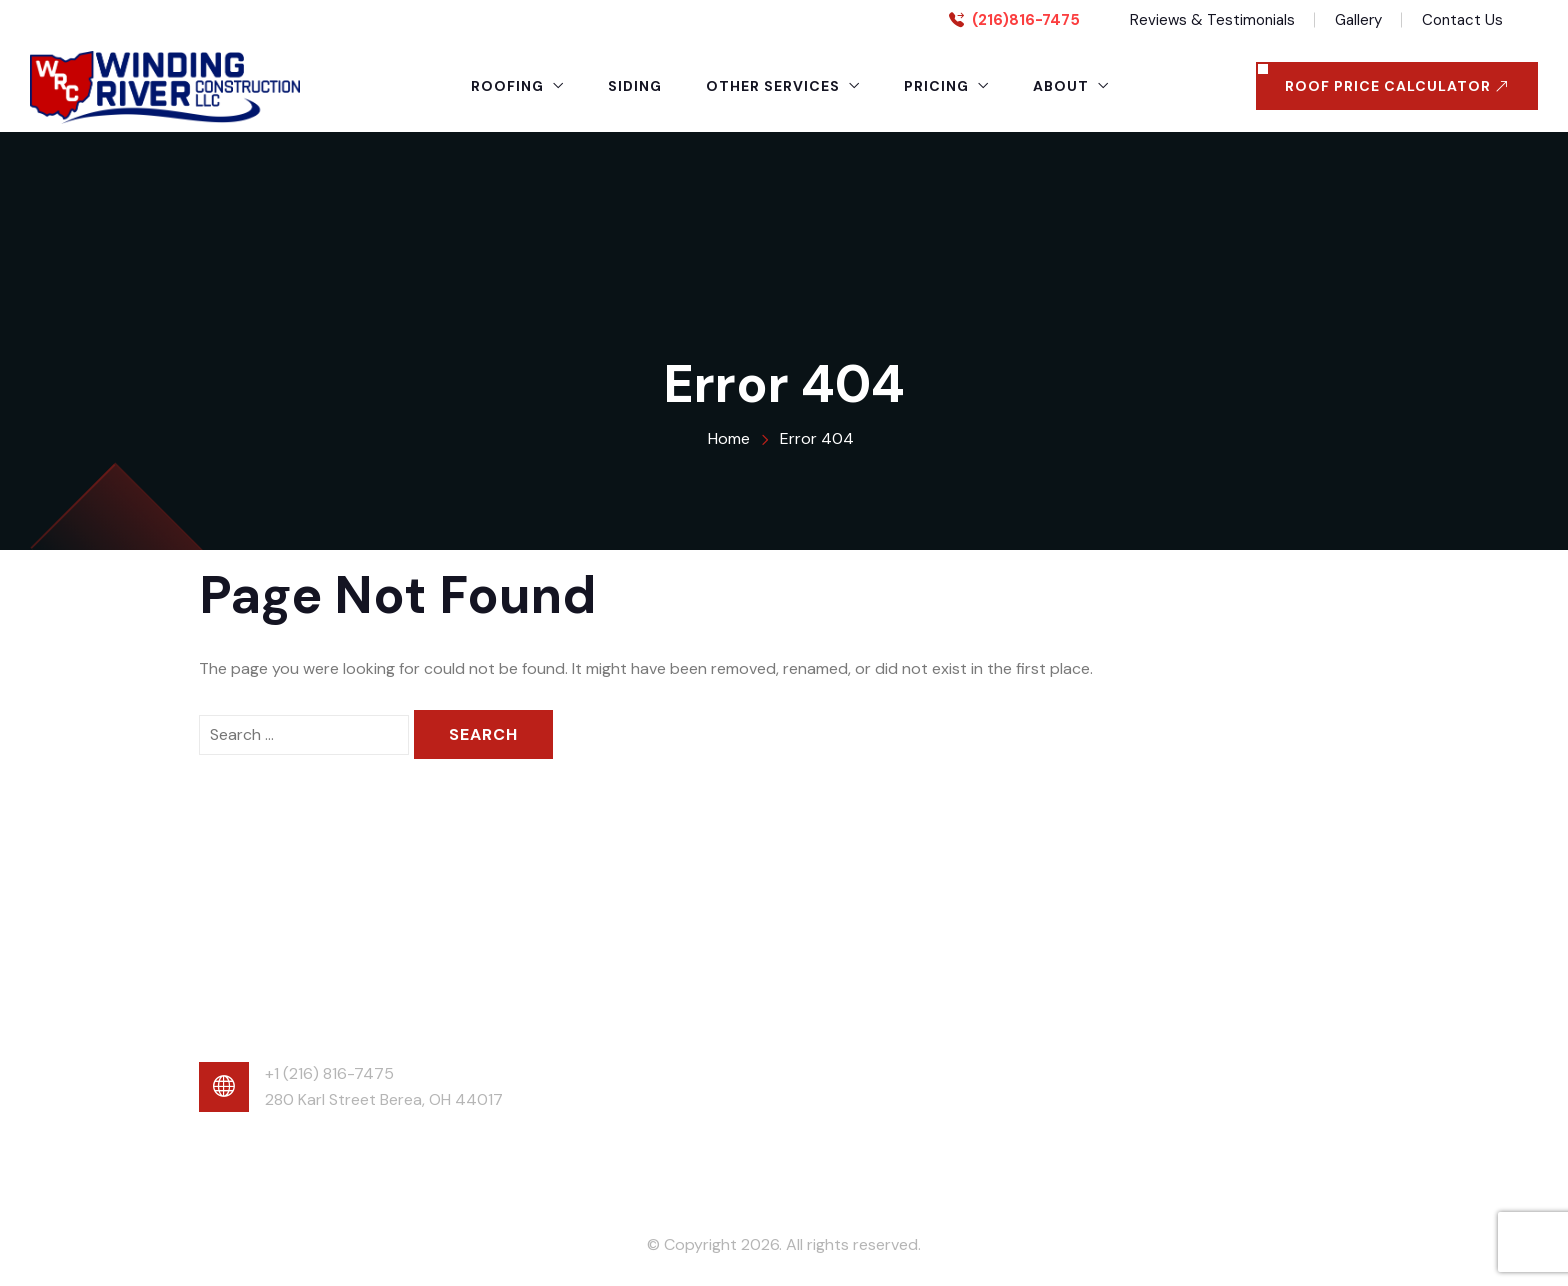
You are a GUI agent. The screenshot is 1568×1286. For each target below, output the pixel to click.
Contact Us (1462, 20)
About (1061, 86)
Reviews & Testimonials (1212, 20)
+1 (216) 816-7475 (329, 1073)
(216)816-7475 (1026, 20)
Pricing (936, 86)
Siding (635, 86)
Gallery (1358, 20)
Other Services (773, 86)
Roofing (507, 86)
